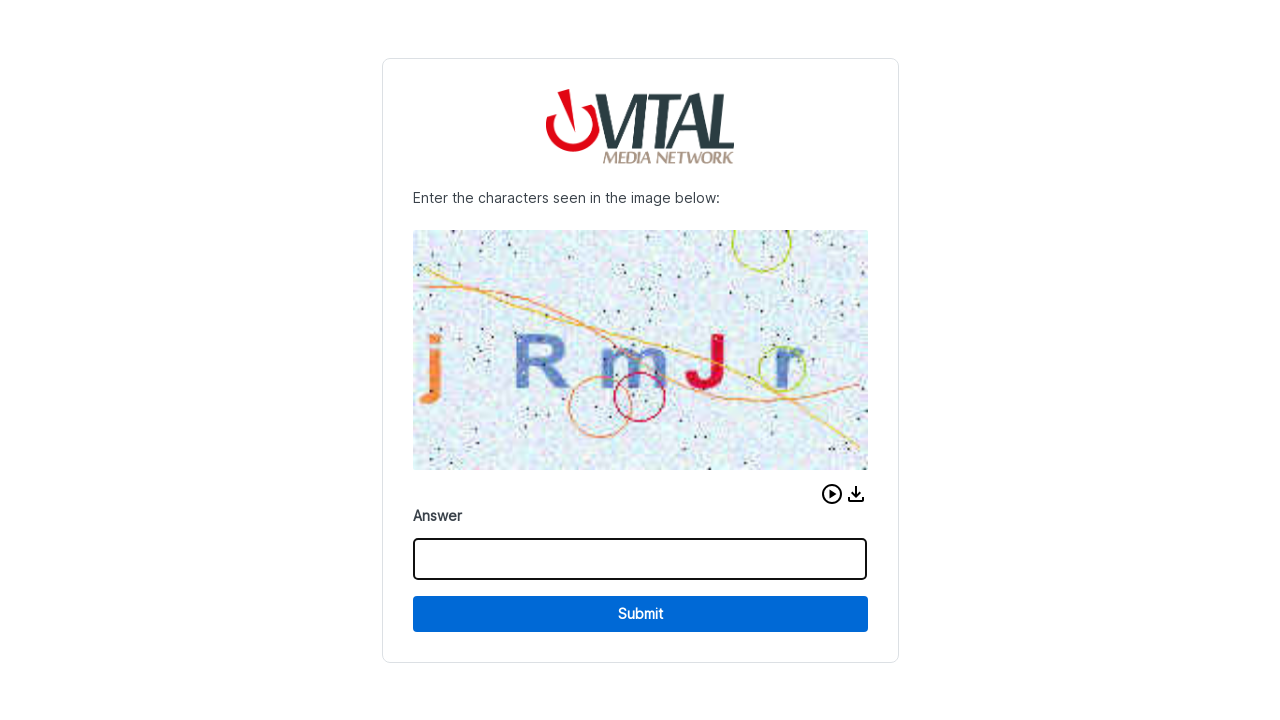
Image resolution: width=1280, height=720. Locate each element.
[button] (832, 494)
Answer (437, 515)
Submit (640, 613)
